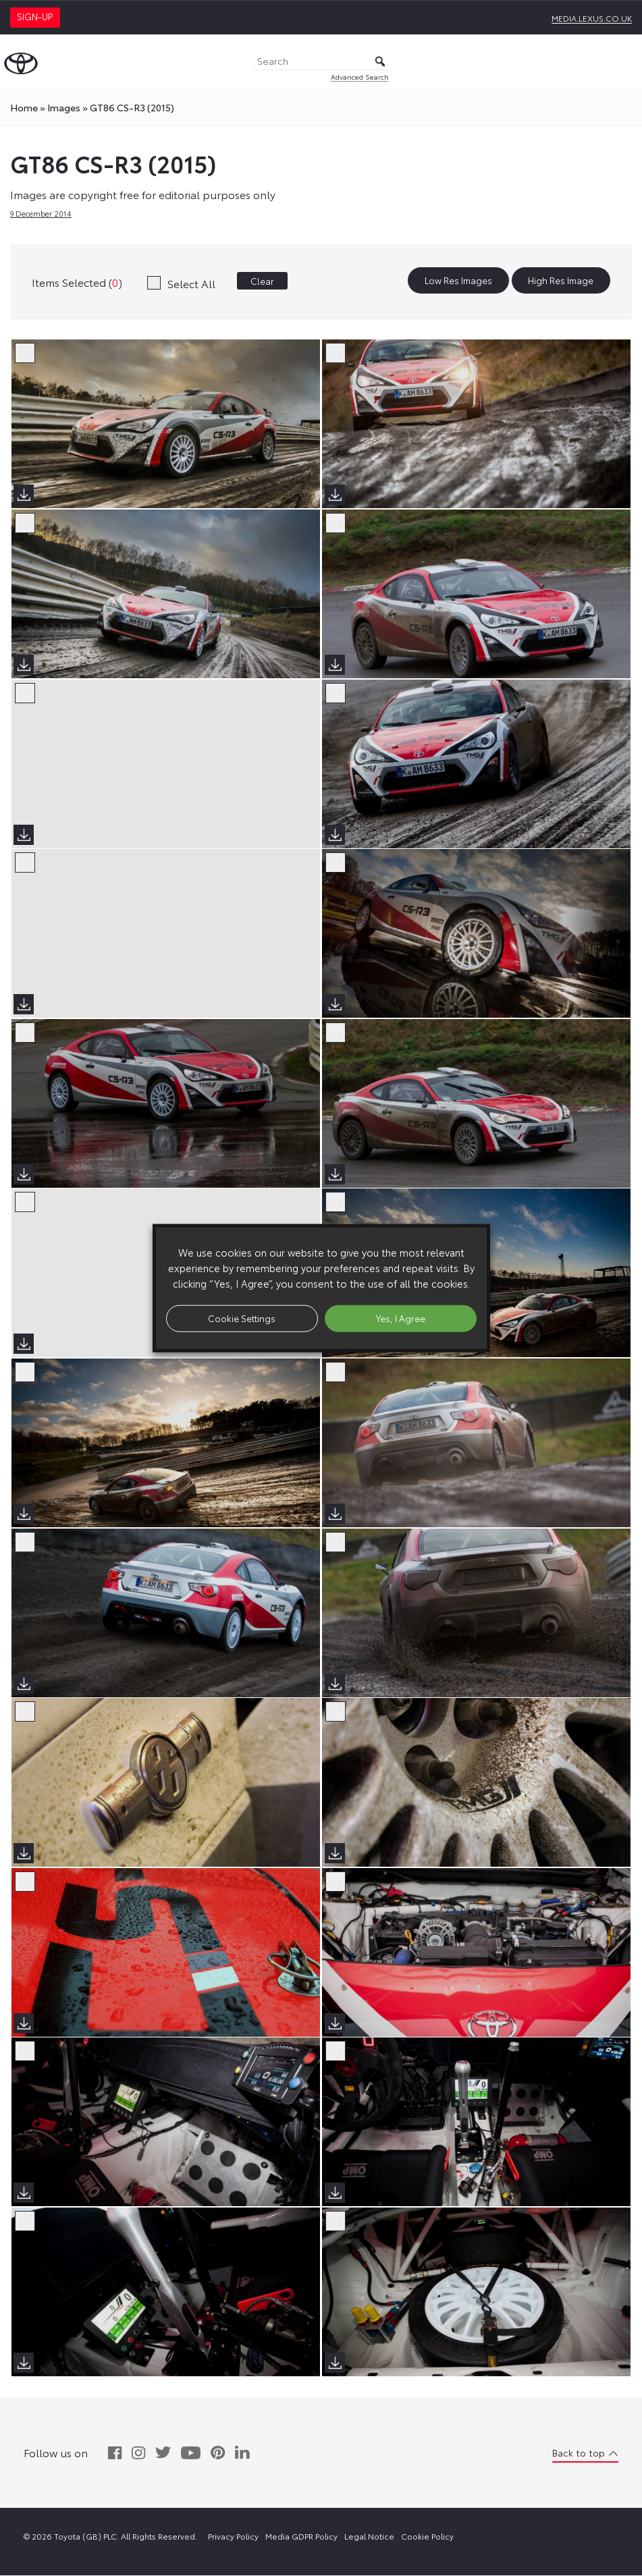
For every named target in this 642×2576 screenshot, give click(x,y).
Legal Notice (369, 2536)
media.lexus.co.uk (592, 18)
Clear (262, 281)
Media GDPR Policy (301, 2536)
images (63, 107)
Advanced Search (360, 77)
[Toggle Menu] (624, 61)
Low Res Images (458, 281)
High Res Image (560, 281)
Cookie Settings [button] (241, 1318)
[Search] (321, 61)
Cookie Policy (427, 2536)
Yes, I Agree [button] (400, 1318)
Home (24, 107)
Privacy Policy (233, 2536)
